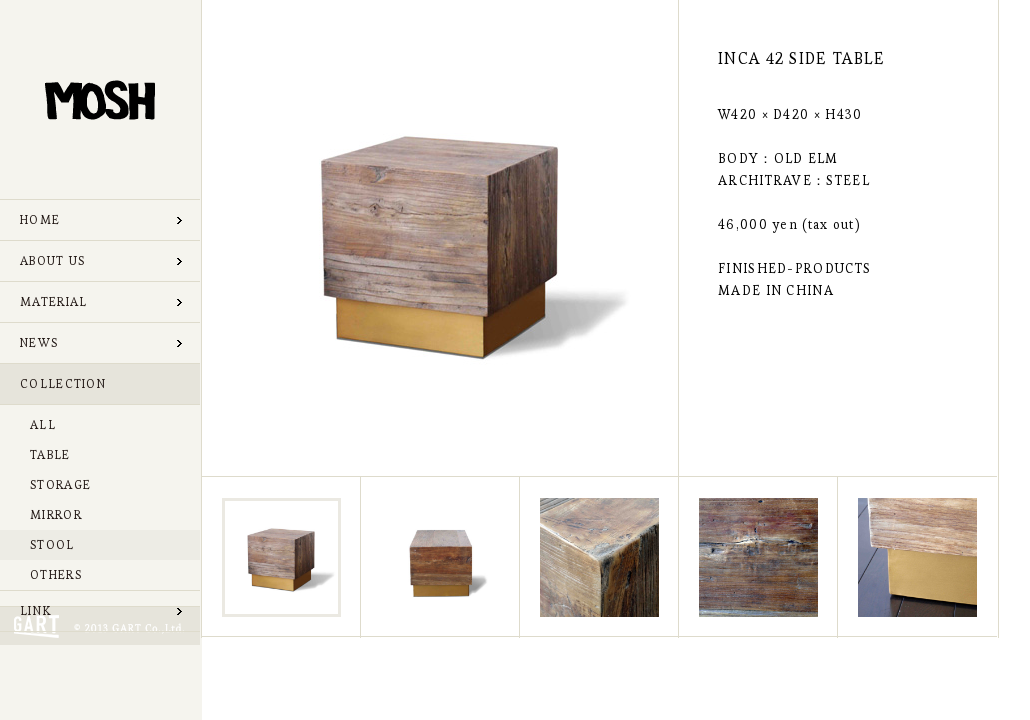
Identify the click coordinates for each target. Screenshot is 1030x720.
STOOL (52, 544)
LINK (35, 610)
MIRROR (56, 514)
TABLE (50, 454)
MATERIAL (53, 301)
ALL (43, 424)
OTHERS (56, 574)
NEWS (39, 342)
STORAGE (60, 484)
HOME (40, 219)
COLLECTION (63, 383)
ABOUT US (52, 260)
